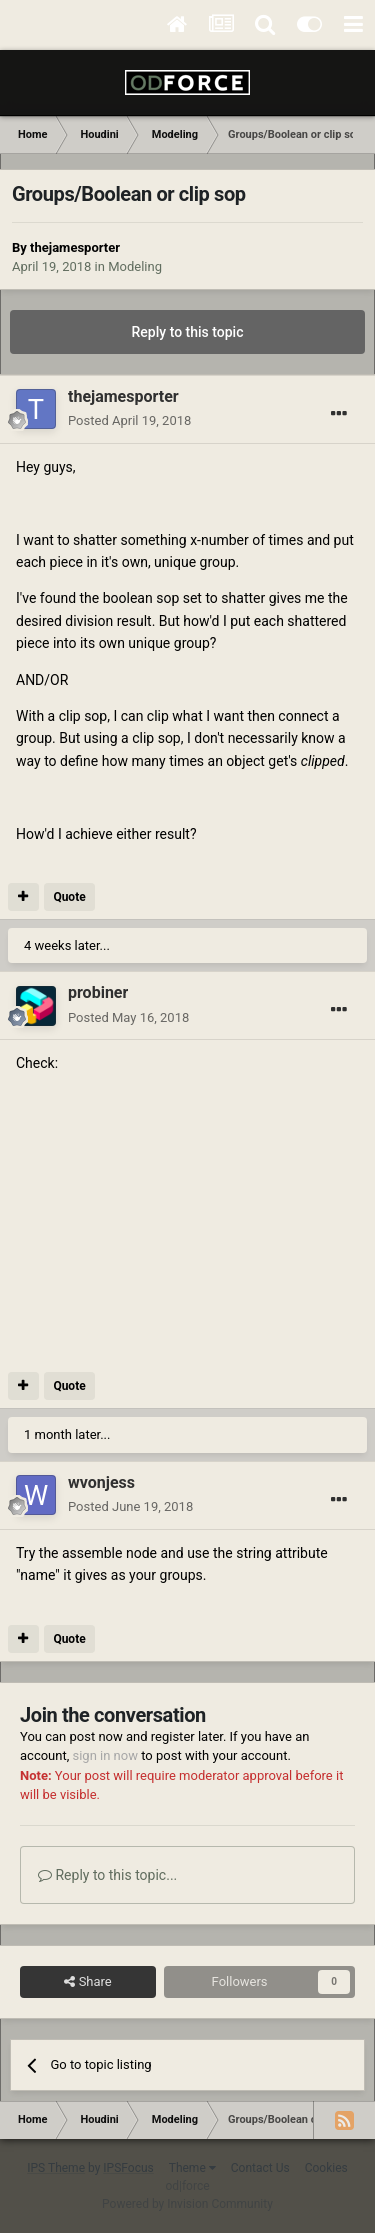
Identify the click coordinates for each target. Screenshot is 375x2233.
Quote (69, 897)
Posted (129, 420)
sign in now (105, 1755)
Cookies (326, 2168)
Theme (192, 2168)
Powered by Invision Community (187, 2204)
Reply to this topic (188, 332)
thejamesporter (75, 247)
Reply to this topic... (107, 1875)
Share (87, 1982)
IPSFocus (128, 2168)
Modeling (135, 266)
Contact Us (260, 2168)
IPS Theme (56, 2168)
